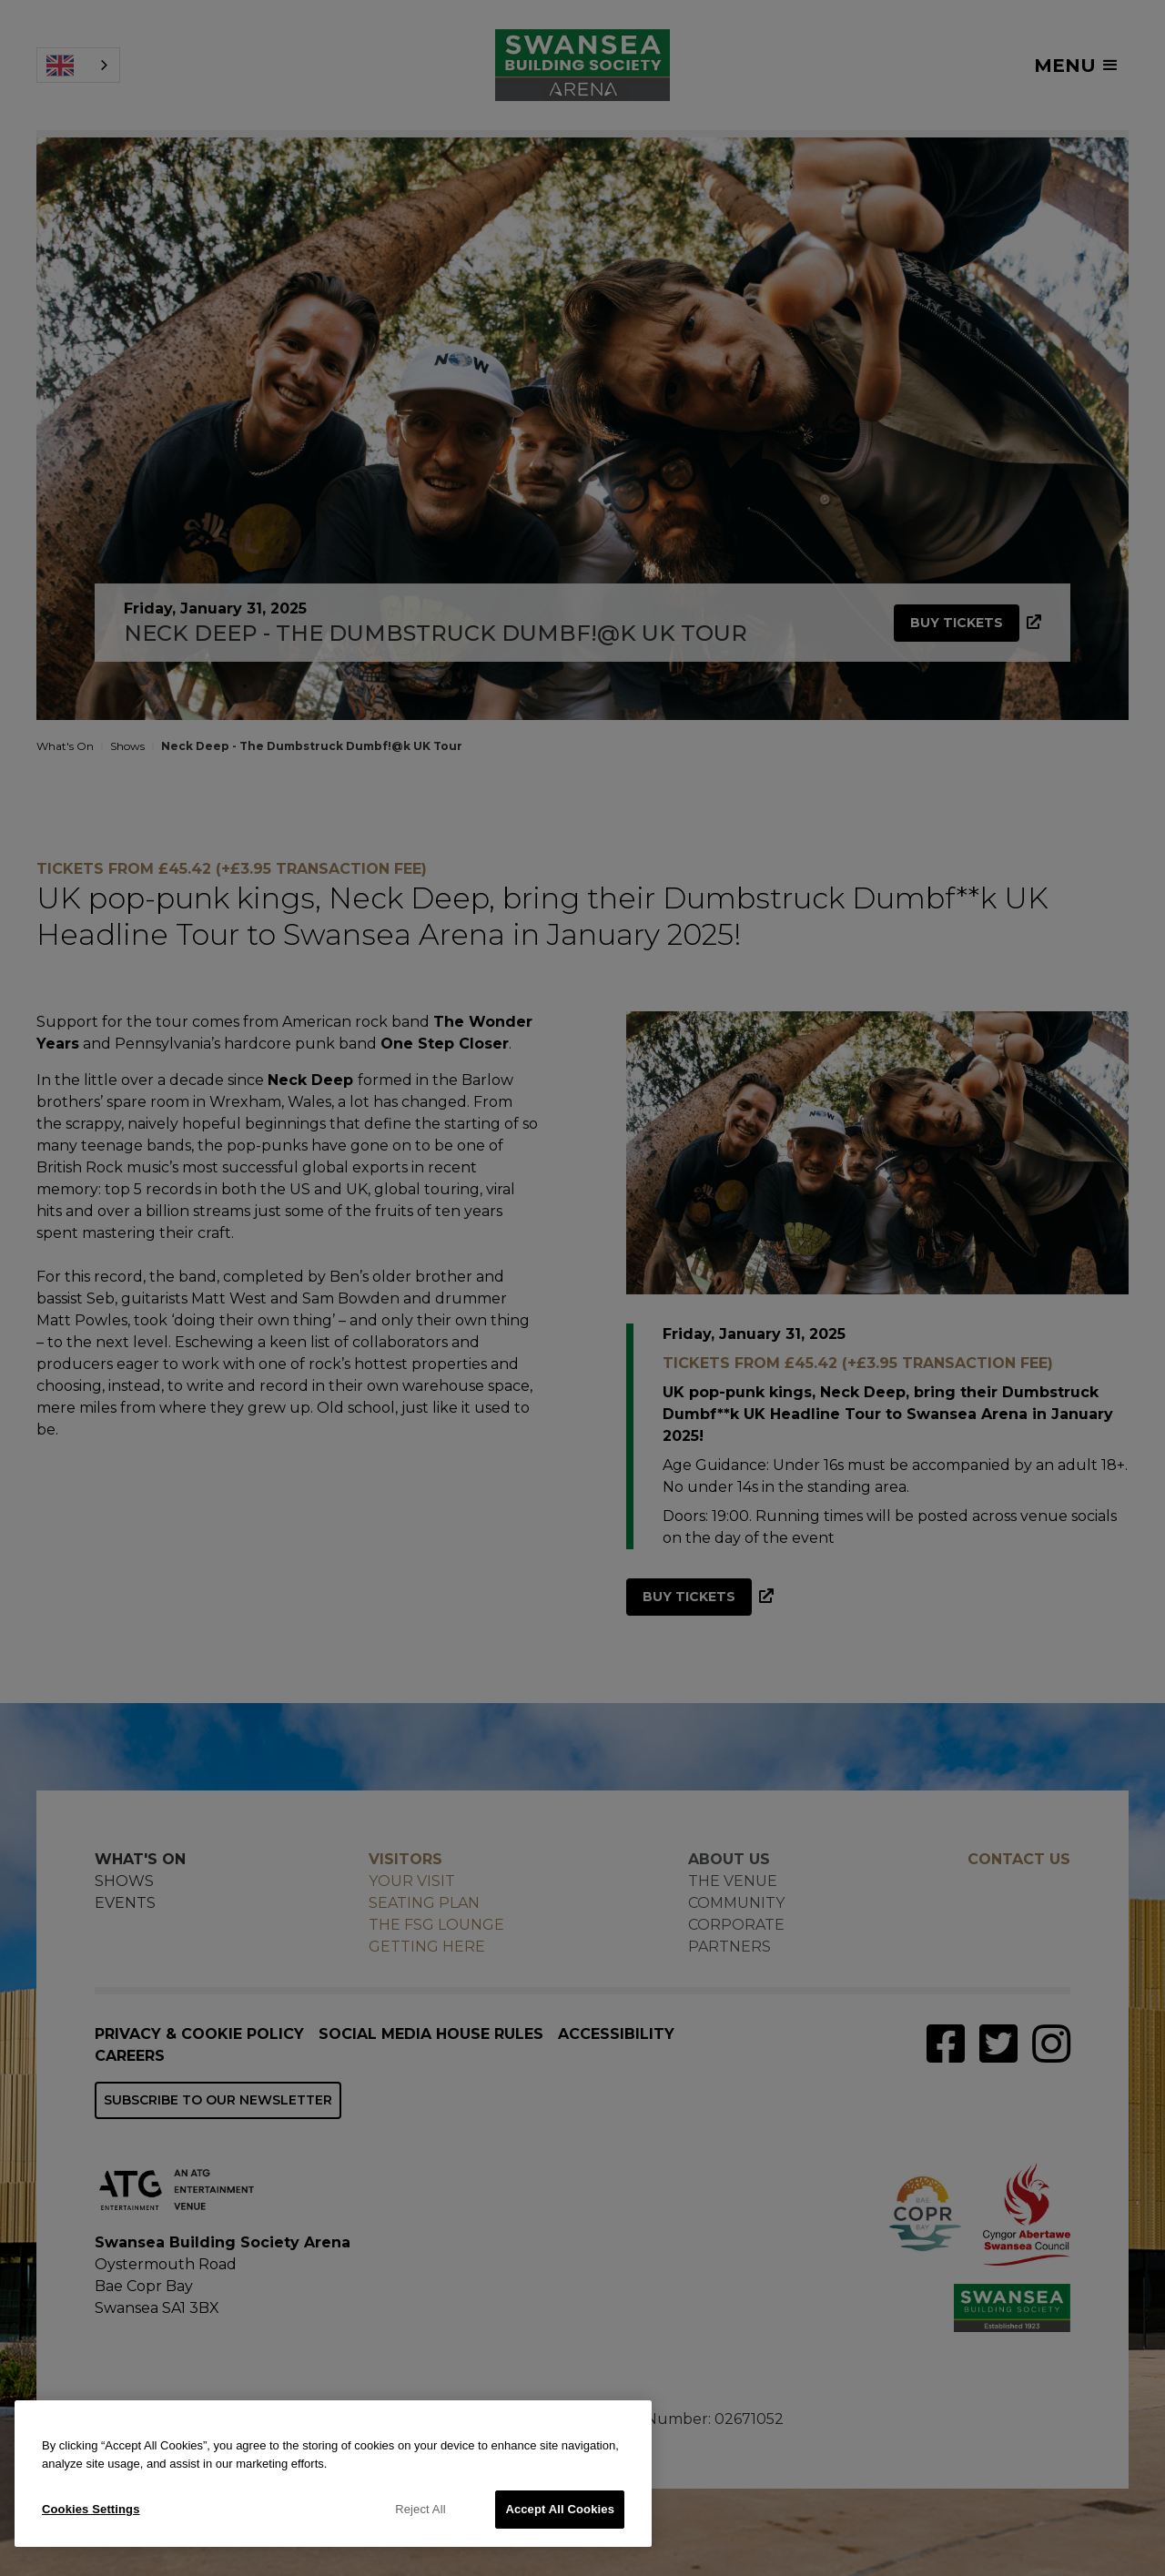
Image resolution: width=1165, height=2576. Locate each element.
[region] (333, 2473)
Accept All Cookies (559, 2509)
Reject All (420, 2509)
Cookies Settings (91, 2509)
